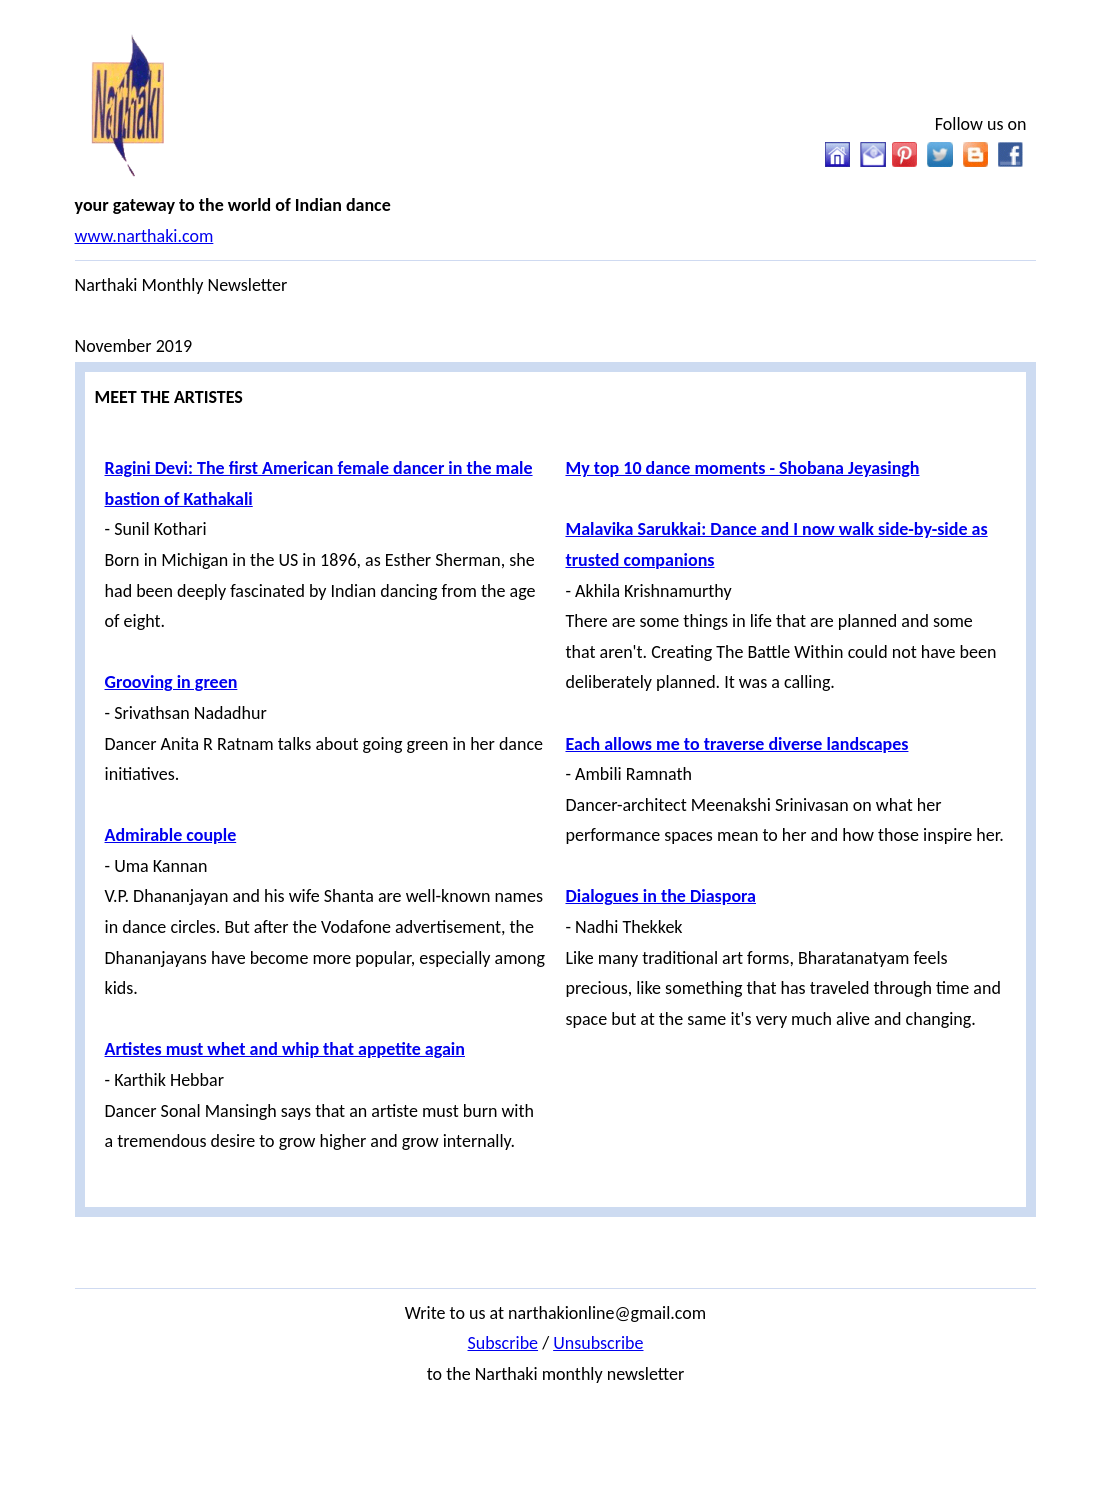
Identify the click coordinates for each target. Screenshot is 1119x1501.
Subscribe (502, 1343)
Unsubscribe (598, 1343)
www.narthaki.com (144, 236)
